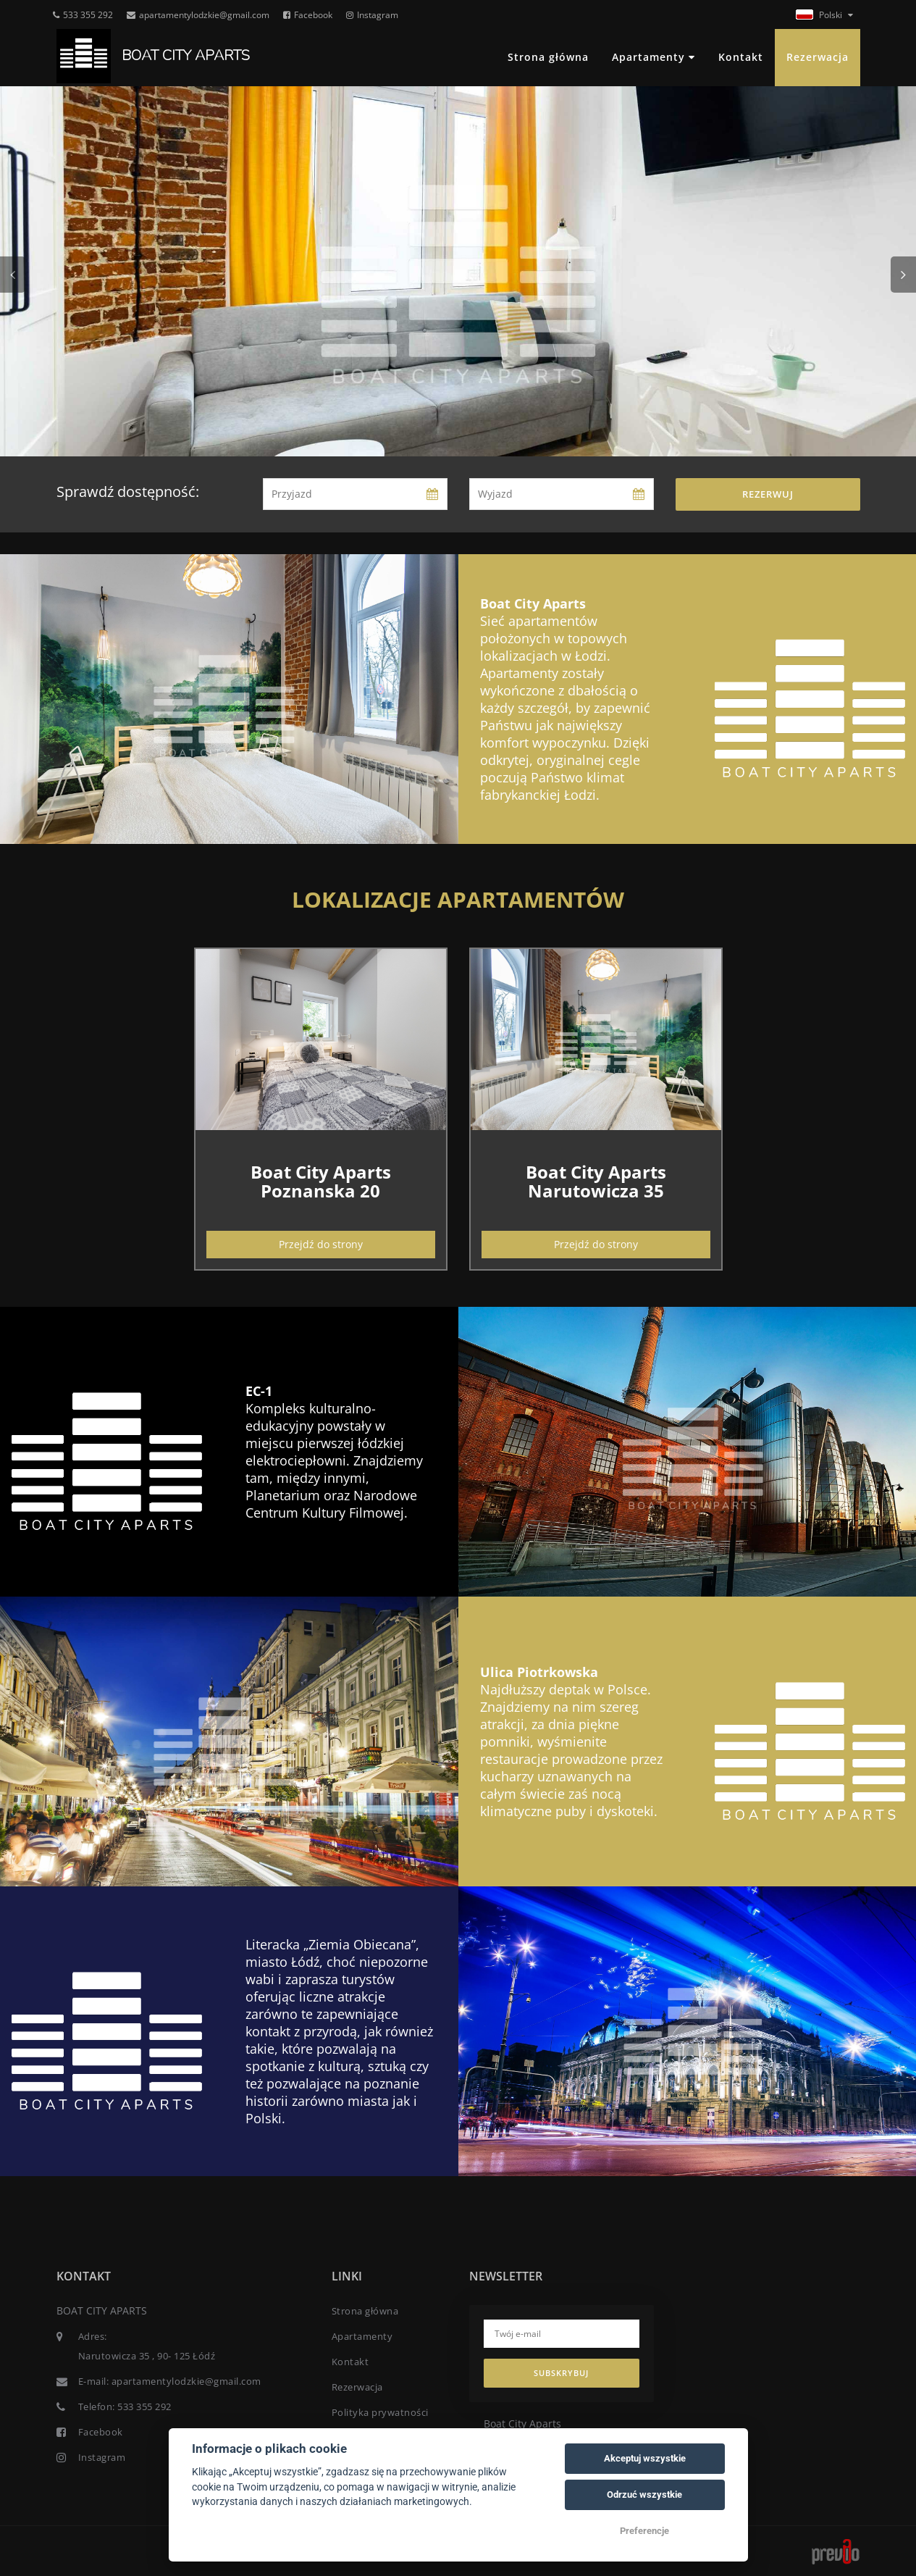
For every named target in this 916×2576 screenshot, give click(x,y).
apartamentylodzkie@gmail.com (198, 15)
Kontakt (740, 57)
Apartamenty (653, 57)
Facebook (307, 15)
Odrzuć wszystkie (644, 2494)
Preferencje (644, 2530)
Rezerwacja (817, 57)
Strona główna (548, 57)
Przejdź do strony (321, 1244)
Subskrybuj (561, 2372)
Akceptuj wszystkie (645, 2458)
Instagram (372, 15)
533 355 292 (83, 15)
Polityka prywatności (380, 2412)
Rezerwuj (768, 494)
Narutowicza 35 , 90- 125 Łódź (147, 2355)
